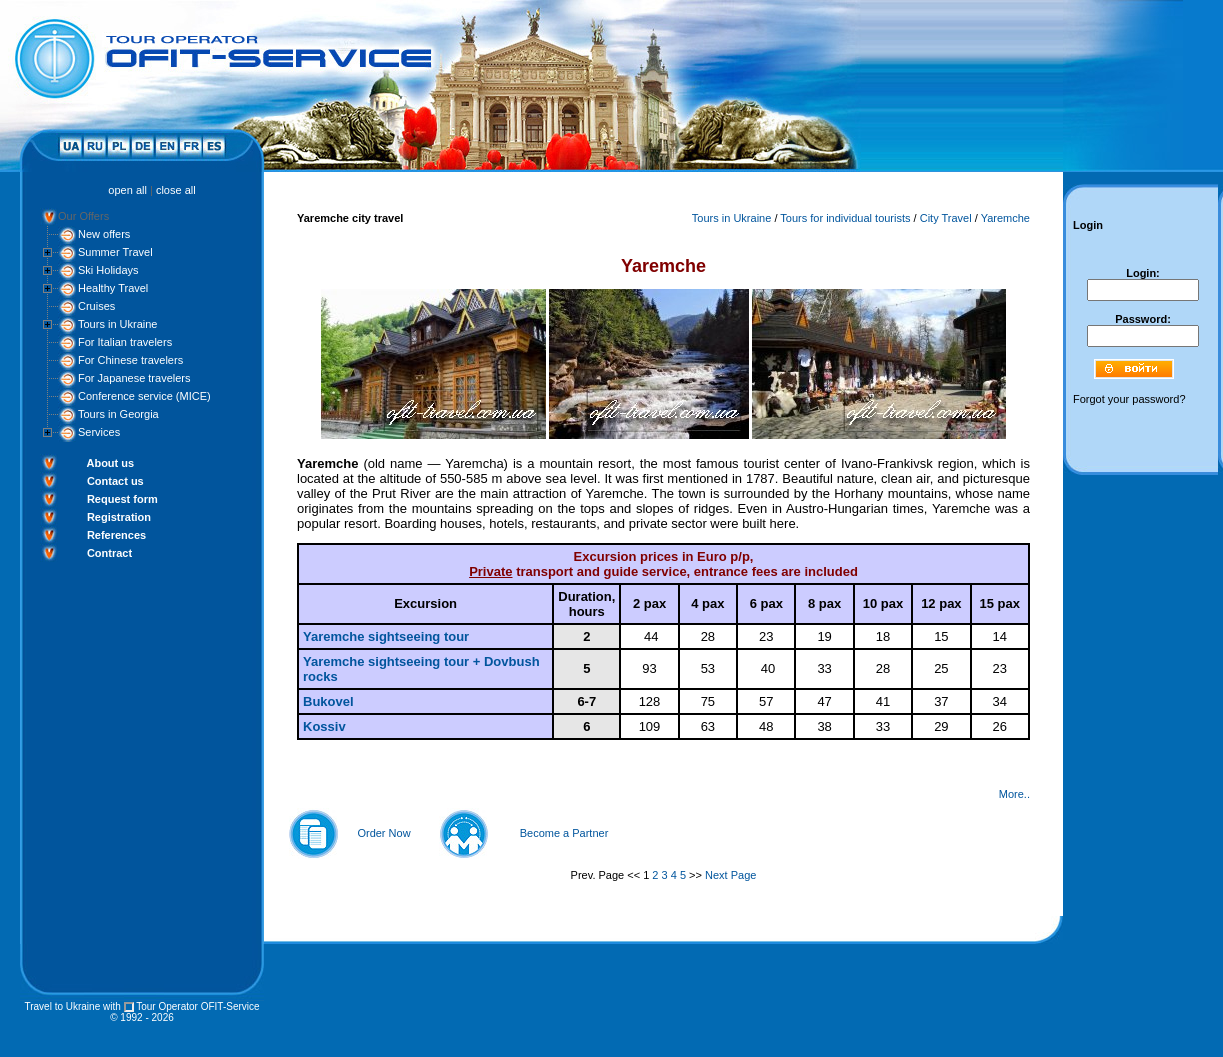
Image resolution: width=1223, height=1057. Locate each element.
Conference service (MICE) (144, 396)
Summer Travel (115, 252)
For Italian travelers (125, 342)
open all (127, 190)
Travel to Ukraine (62, 1006)
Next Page (730, 875)
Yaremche (1005, 218)
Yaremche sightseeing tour (386, 636)
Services (99, 432)
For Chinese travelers (130, 360)
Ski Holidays (108, 270)
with (112, 1006)
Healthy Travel (113, 288)
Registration (119, 517)
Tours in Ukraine (117, 324)
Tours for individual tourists (845, 218)
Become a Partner (564, 833)
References (116, 535)
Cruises (96, 306)
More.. (1014, 794)
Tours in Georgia (118, 414)
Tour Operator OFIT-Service (197, 1006)
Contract (109, 553)
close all (176, 190)
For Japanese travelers (134, 378)
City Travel (946, 218)
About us (110, 463)
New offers (104, 234)
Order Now (383, 833)
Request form (122, 499)
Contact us (115, 481)
